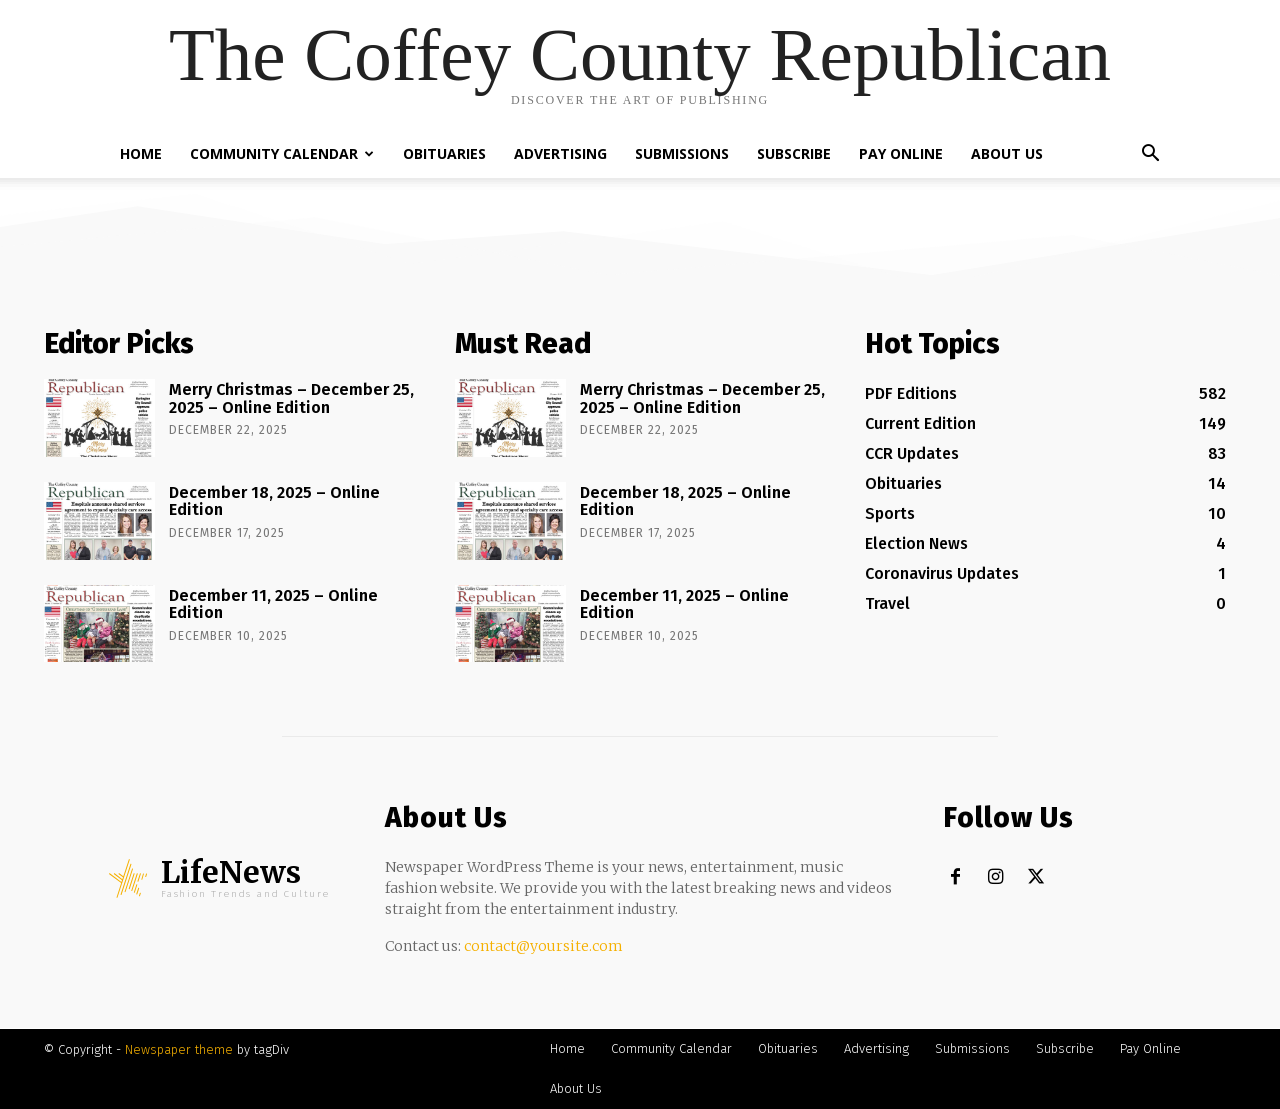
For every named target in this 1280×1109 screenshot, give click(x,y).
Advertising (560, 153)
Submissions (682, 153)
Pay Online (901, 153)
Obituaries (444, 153)
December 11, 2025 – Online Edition (273, 604)
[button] (1150, 155)
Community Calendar (282, 153)
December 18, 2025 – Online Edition (274, 501)
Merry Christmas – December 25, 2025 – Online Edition (291, 398)
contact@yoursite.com (543, 946)
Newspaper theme (179, 1049)
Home (141, 153)
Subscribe (794, 153)
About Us (1007, 153)
